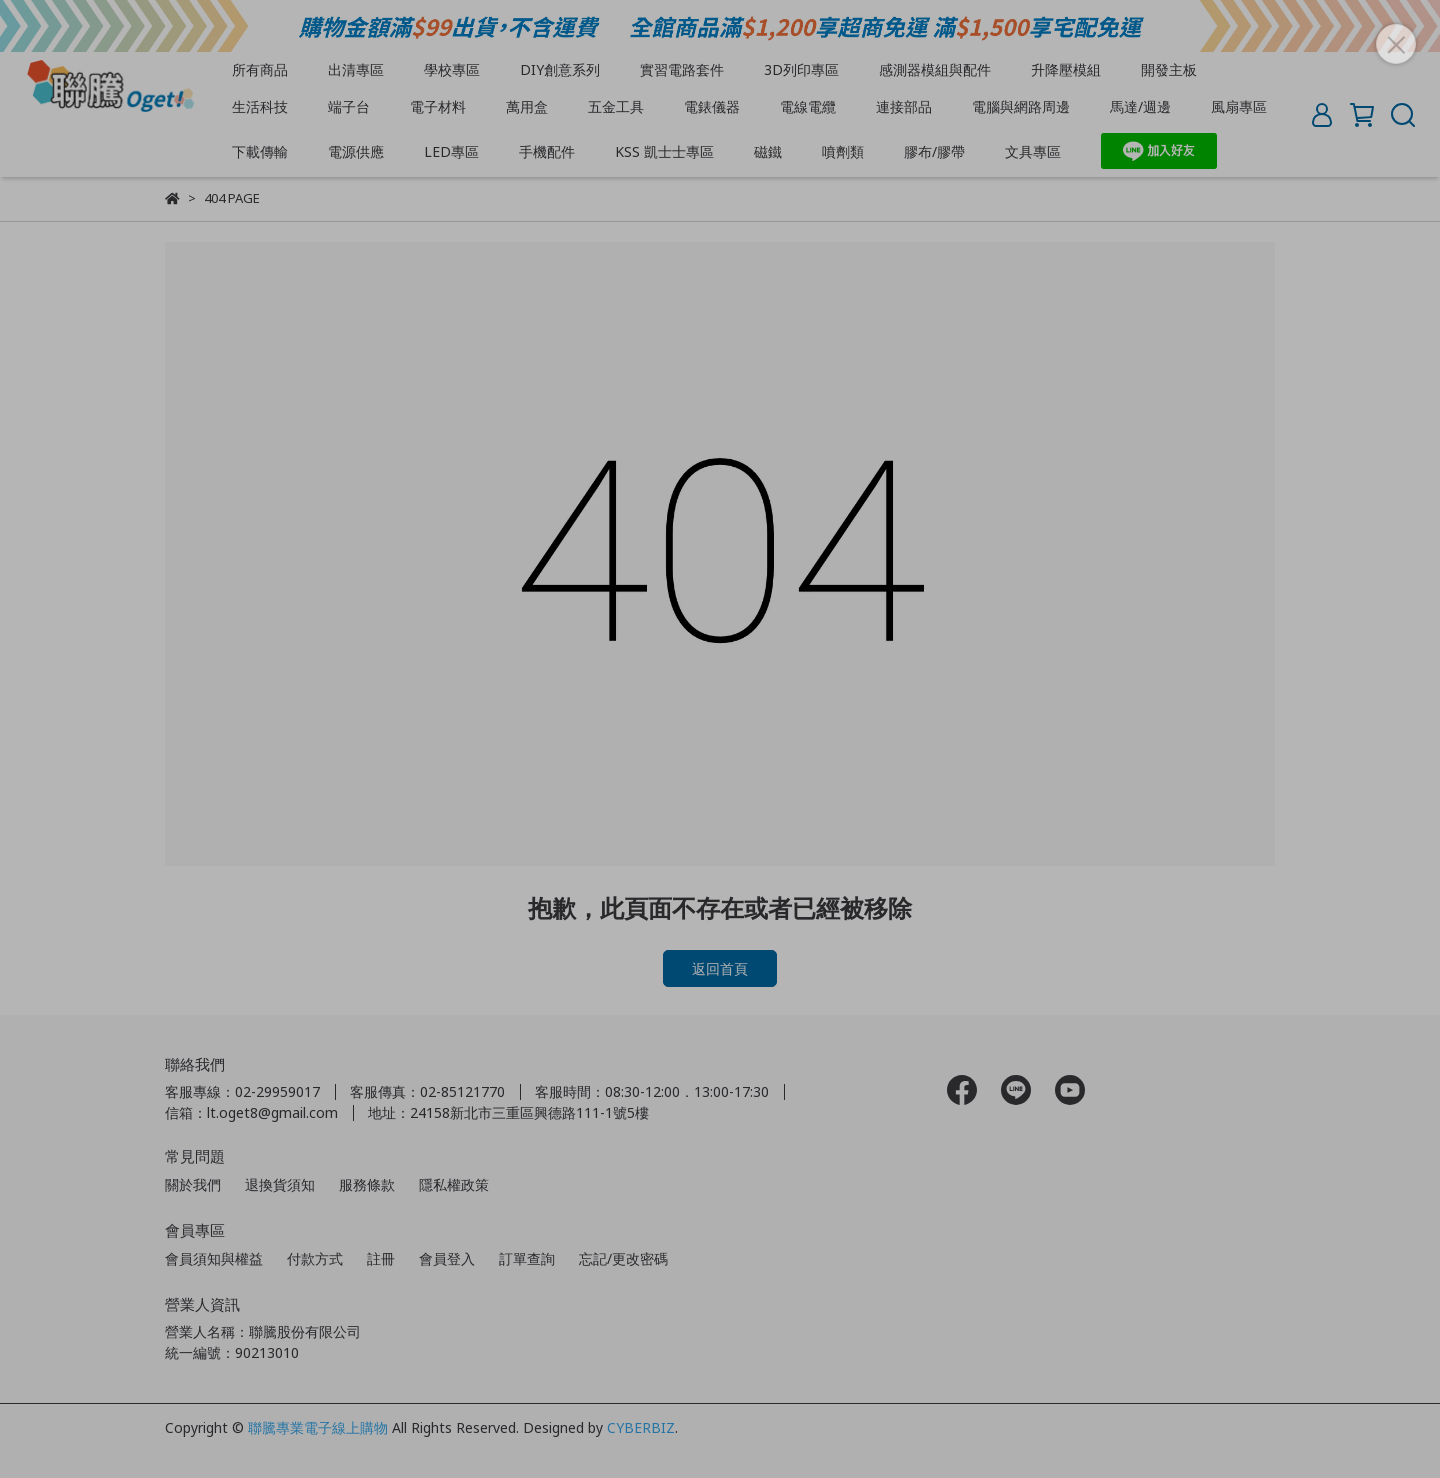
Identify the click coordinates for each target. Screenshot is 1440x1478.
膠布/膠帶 (934, 151)
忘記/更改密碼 (623, 1258)
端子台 (349, 106)
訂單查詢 (527, 1258)
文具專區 (1033, 151)
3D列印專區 (801, 69)
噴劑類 (843, 151)
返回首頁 (720, 968)
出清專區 (356, 69)
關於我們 (193, 1184)
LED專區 (451, 151)
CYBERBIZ (641, 1427)
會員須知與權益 (214, 1258)
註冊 (381, 1258)
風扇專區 (1239, 106)
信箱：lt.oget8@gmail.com (251, 1112)
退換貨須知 (280, 1184)
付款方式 (315, 1258)
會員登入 (447, 1258)
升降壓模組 (1066, 69)
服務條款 (367, 1184)
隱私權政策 (454, 1184)
